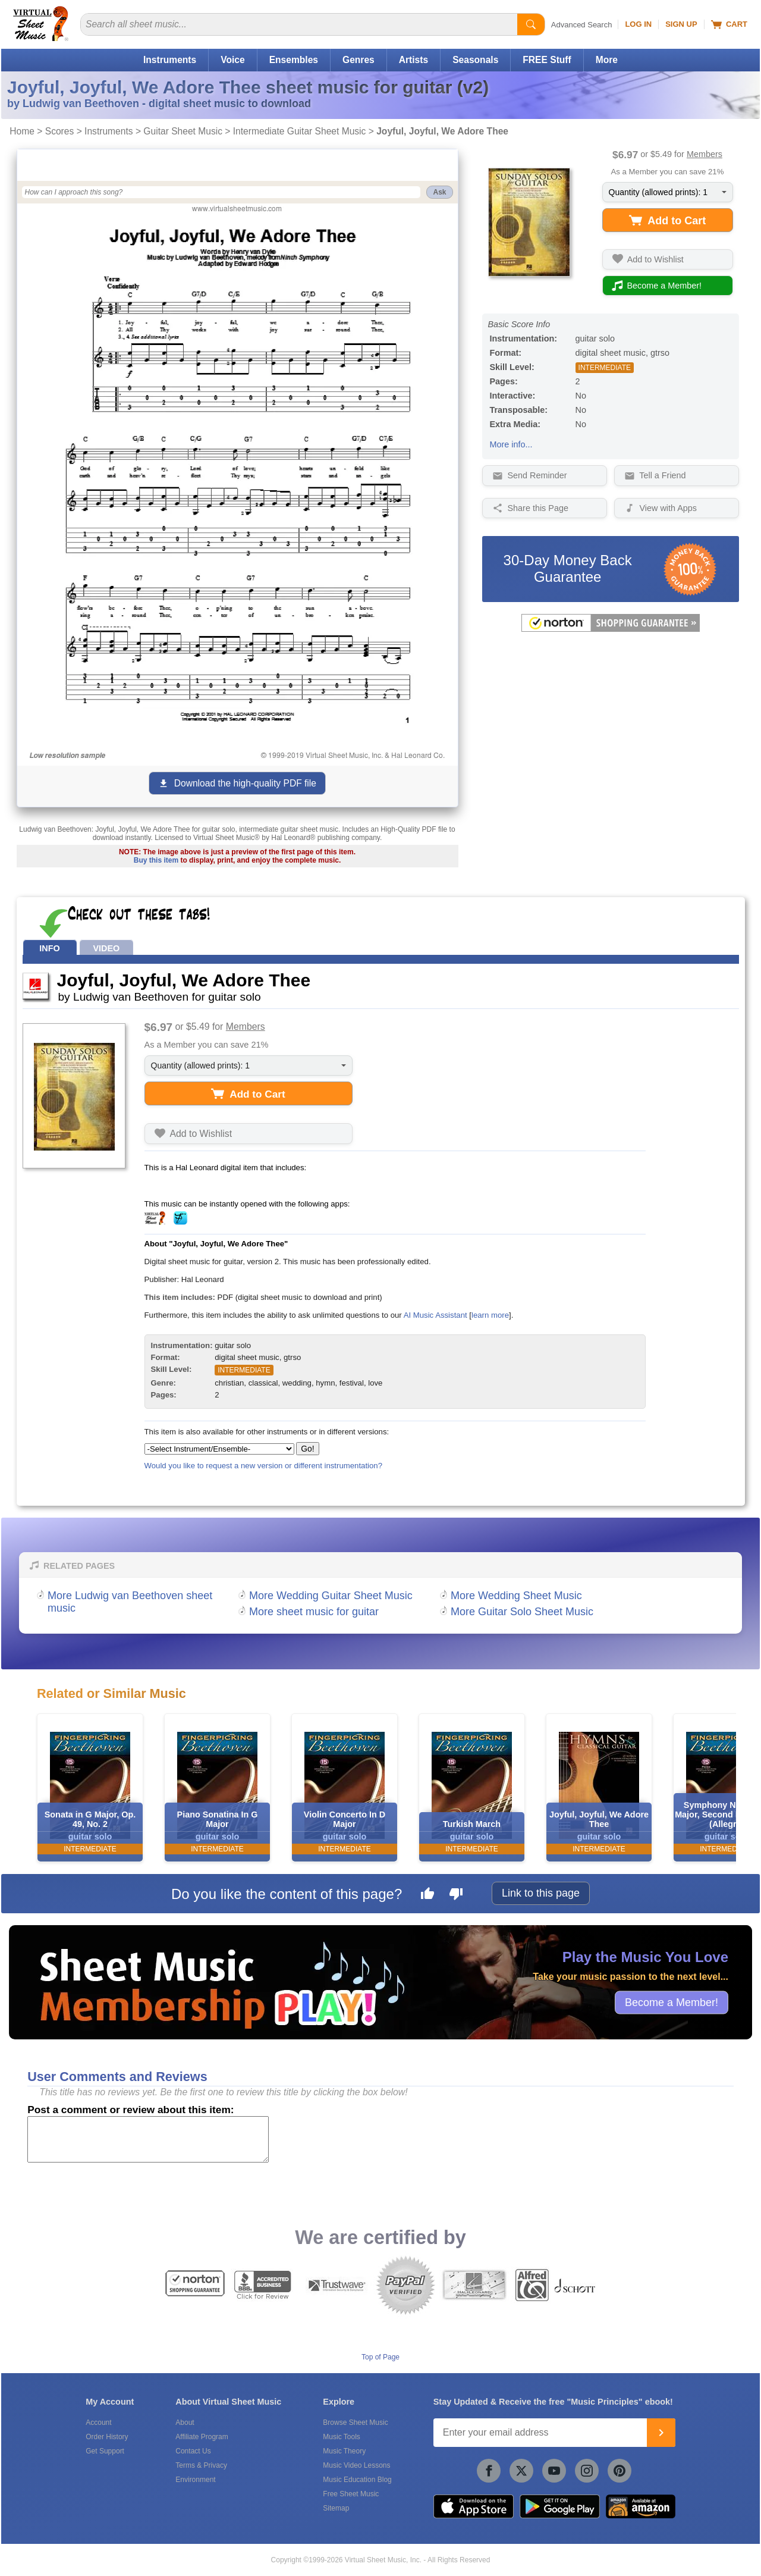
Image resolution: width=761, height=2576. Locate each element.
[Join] (661, 2432)
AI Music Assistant (435, 1315)
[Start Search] (531, 24)
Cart (729, 24)
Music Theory (344, 2451)
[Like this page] (427, 1895)
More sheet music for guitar (314, 1612)
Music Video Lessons (356, 2465)
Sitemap (336, 2508)
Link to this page (541, 1893)
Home (22, 131)
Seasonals (475, 60)
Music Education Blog (357, 2479)
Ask (439, 192)
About (184, 2422)
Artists (413, 60)
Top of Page (380, 2357)
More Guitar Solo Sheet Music (522, 1612)
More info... (511, 444)
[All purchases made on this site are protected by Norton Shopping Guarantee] (610, 629)
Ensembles (293, 60)
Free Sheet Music (351, 2494)
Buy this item (156, 860)
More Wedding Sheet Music (516, 1596)
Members (704, 154)
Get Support (105, 2451)
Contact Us (192, 2451)
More (607, 60)
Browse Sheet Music (355, 2422)
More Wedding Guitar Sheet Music (331, 1596)
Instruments (169, 60)
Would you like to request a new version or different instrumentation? (263, 1465)
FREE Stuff (547, 60)
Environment (195, 2479)
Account (98, 2422)
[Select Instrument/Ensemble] (219, 1449)
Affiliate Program (201, 2437)
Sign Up (681, 24)
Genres (358, 60)
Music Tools (341, 2437)
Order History (107, 2437)
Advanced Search (581, 24)
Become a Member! (671, 2002)
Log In (638, 24)
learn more (490, 1315)
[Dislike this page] (456, 1895)
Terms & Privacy (201, 2465)
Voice (232, 60)
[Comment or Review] (148, 2139)
